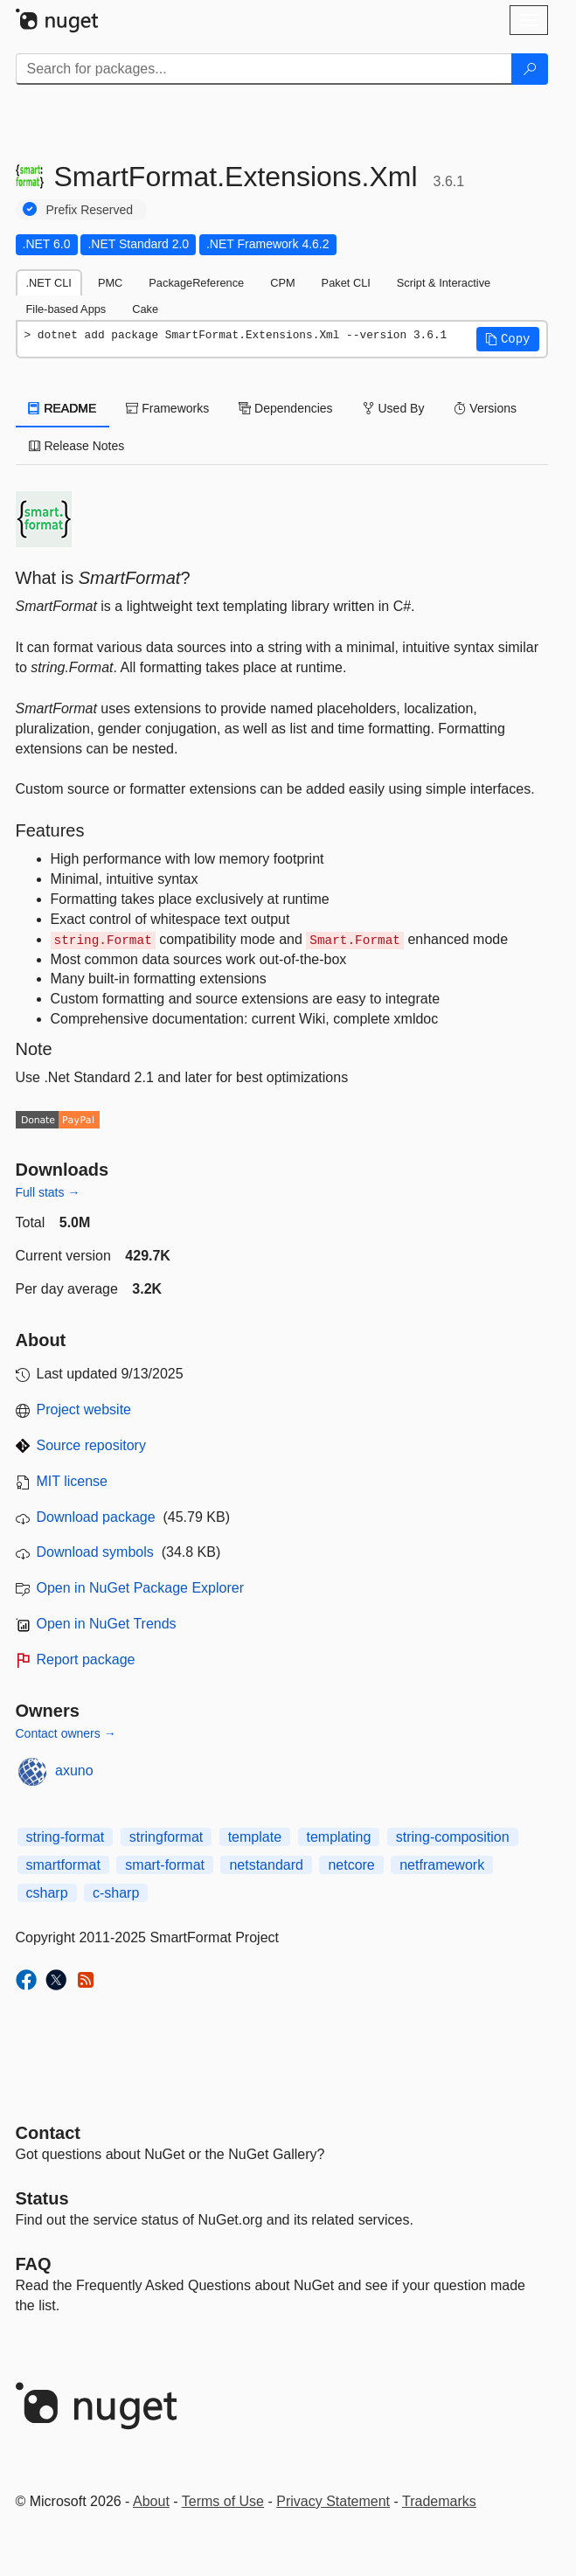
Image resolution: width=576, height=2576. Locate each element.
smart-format (165, 1864)
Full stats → (48, 1192)
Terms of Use (223, 2501)
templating (339, 1837)
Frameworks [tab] (167, 408)
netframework (441, 1864)
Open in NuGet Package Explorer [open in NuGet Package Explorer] (140, 1587)
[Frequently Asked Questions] (34, 2264)
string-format (65, 1837)
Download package (96, 1517)
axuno (74, 1770)
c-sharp (116, 1892)
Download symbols (95, 1552)
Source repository (91, 1445)
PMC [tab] (110, 282)
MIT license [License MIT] (72, 1481)
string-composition (453, 1837)
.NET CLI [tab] (49, 282)
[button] (507, 339)
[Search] (529, 69)
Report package (86, 1659)
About (151, 2501)
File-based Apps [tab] (66, 309)
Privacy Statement (333, 2501)
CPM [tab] (282, 282)
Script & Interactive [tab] (443, 282)
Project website (84, 1409)
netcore (351, 1864)
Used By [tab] (394, 408)
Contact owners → (66, 1733)
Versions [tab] (485, 408)
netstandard (266, 1864)
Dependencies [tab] (285, 408)
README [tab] (63, 408)
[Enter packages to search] (264, 69)
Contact (48, 2132)
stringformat (166, 1837)
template (254, 1837)
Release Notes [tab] (77, 446)
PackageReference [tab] (196, 282)
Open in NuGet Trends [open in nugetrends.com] (107, 1623)
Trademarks (439, 2501)
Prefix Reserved (90, 210)
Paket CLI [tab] (346, 282)
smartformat (63, 1864)
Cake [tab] (145, 309)
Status (42, 2198)
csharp (47, 1892)
